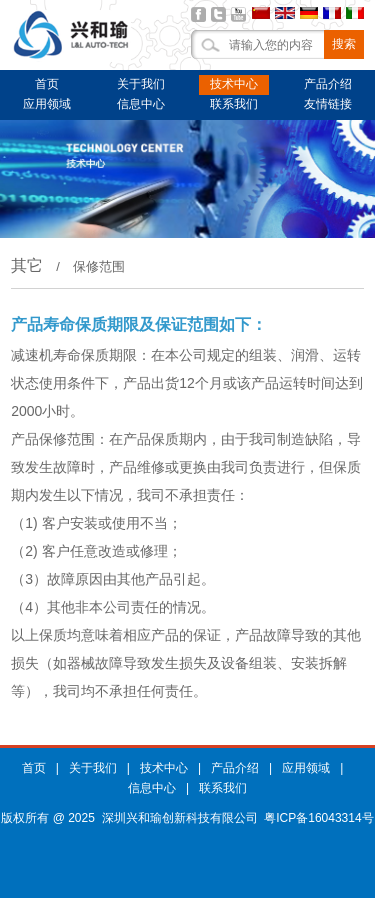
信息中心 (141, 104)
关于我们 (141, 84)
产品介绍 (328, 84)
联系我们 (234, 104)
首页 (47, 84)
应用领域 (47, 104)
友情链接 (328, 104)
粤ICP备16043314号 (318, 818)
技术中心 (234, 84)
